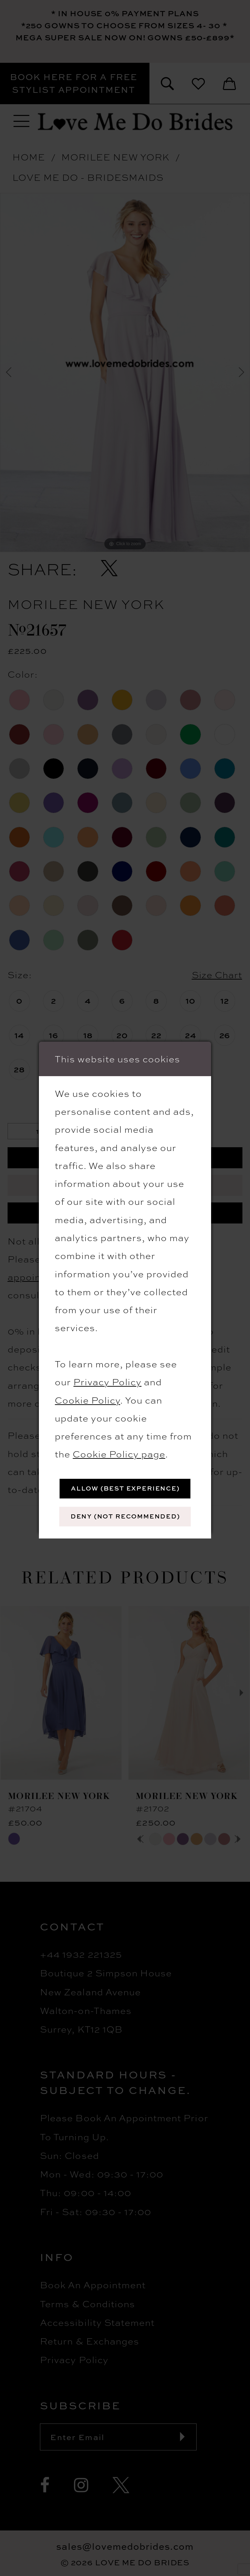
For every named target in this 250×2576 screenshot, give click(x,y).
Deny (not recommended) (125, 1516)
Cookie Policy (87, 1399)
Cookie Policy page (119, 1453)
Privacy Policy (107, 1381)
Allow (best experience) (125, 1488)
